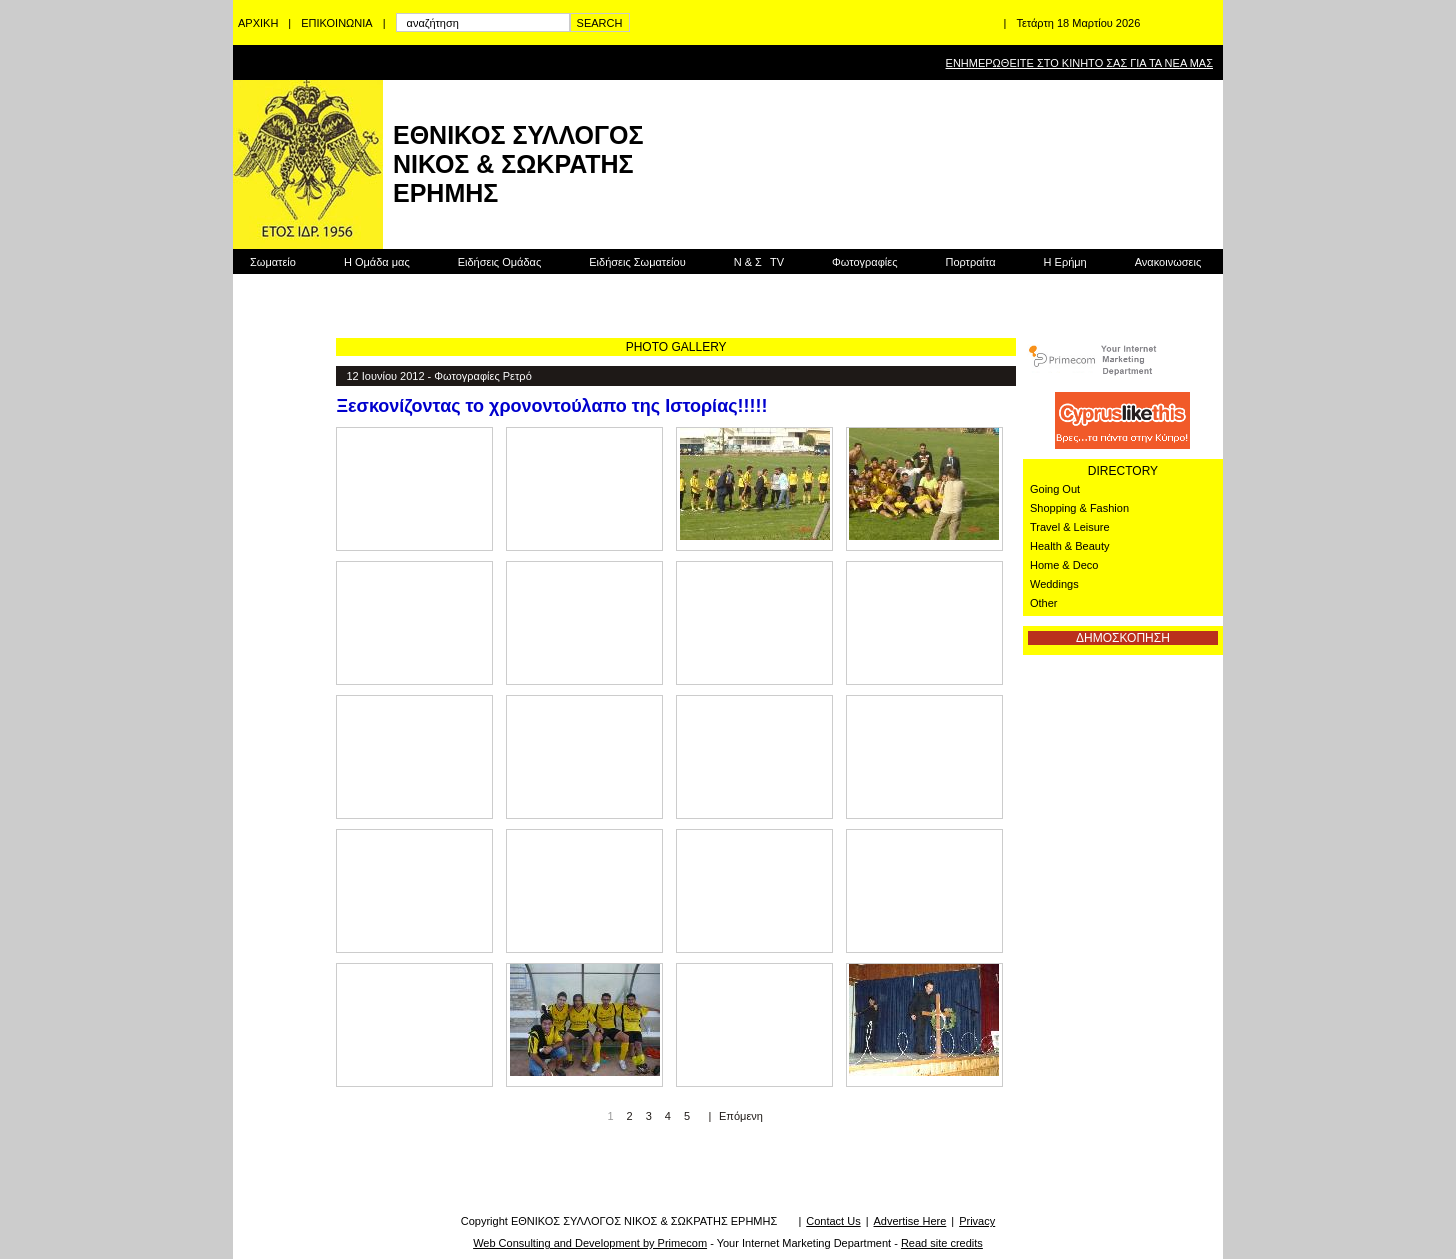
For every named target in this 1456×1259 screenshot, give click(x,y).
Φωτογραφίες (864, 262)
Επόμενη (741, 1116)
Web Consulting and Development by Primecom (590, 1243)
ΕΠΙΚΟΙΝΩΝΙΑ (336, 23)
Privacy (977, 1221)
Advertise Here (910, 1221)
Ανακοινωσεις (1168, 262)
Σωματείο (273, 262)
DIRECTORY (1123, 471)
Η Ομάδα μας (377, 262)
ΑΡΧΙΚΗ (258, 23)
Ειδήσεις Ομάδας (500, 262)
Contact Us (833, 1221)
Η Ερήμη (1065, 262)
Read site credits (942, 1243)
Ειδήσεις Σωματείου (637, 262)
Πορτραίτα (970, 262)
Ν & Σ (759, 262)
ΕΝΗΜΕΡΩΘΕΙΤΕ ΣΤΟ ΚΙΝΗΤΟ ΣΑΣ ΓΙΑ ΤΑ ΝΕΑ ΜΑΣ (1079, 63)
